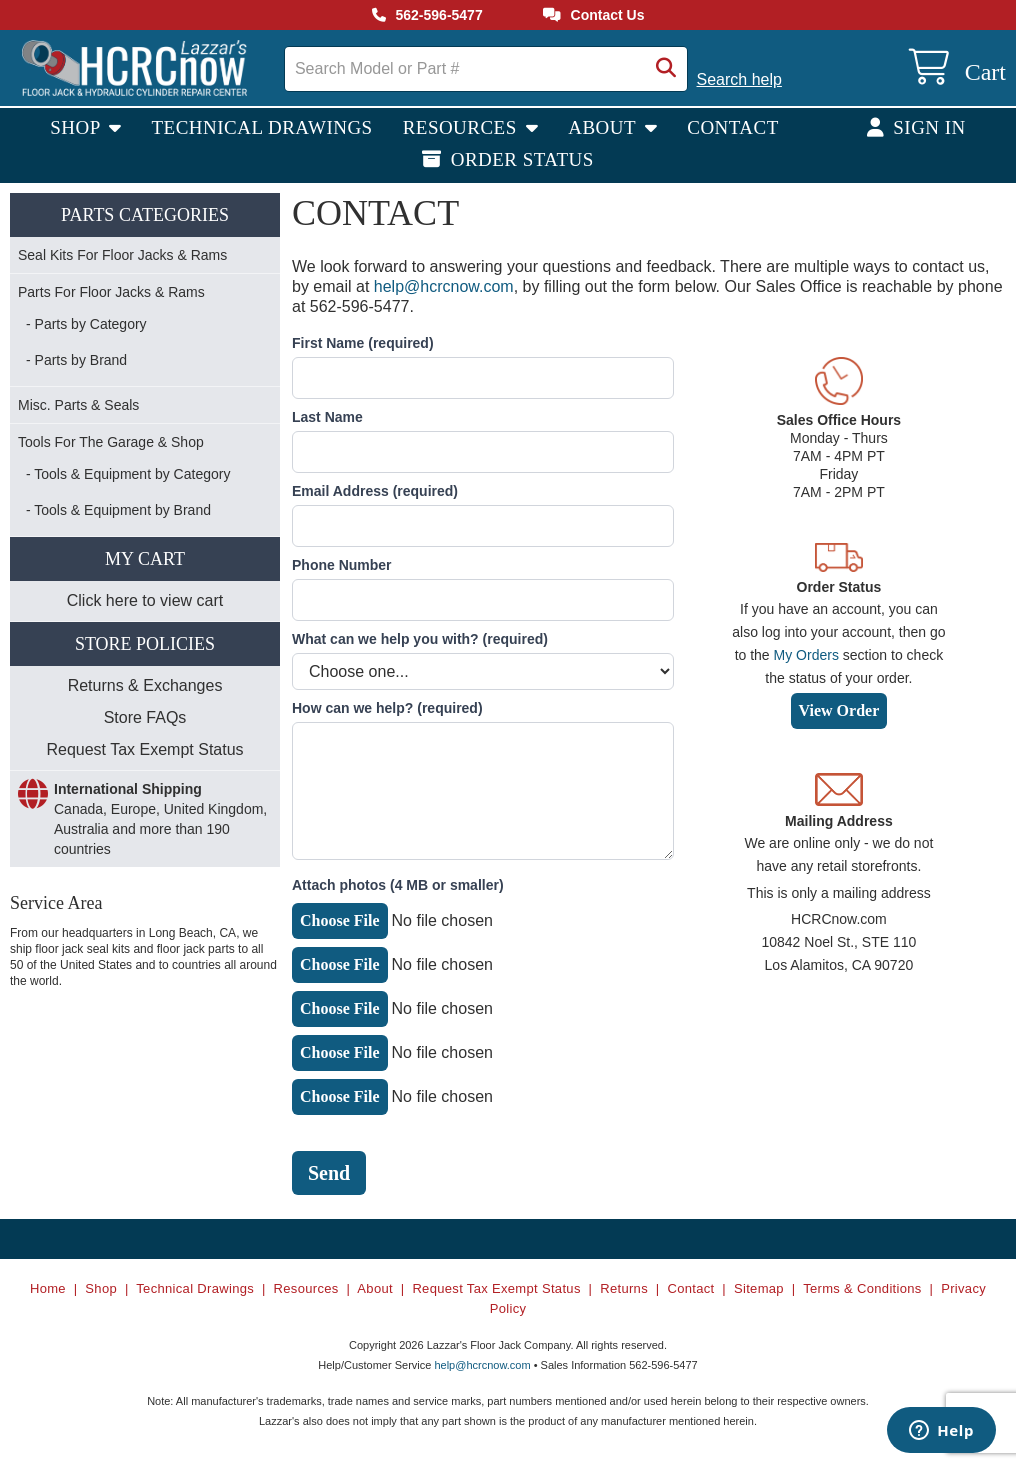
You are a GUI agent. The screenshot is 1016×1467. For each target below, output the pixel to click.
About (604, 127)
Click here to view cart (145, 600)
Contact (733, 127)
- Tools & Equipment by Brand (118, 510)
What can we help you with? (420, 639)
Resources (462, 127)
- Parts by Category (86, 324)
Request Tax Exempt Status (144, 749)
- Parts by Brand (76, 360)
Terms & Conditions (862, 1288)
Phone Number (342, 565)
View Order (839, 710)
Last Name (327, 417)
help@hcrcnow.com (444, 286)
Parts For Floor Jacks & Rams (111, 292)
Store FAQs (145, 717)
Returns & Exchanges (145, 685)
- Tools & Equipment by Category (128, 474)
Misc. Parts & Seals (78, 405)
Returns (624, 1288)
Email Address (375, 491)
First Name (363, 343)
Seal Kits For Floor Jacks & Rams (122, 255)
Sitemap (759, 1288)
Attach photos (398, 885)
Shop (77, 127)
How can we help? (387, 708)
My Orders (806, 655)
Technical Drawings (262, 127)
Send (329, 1173)
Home (48, 1288)
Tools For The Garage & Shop (111, 442)
